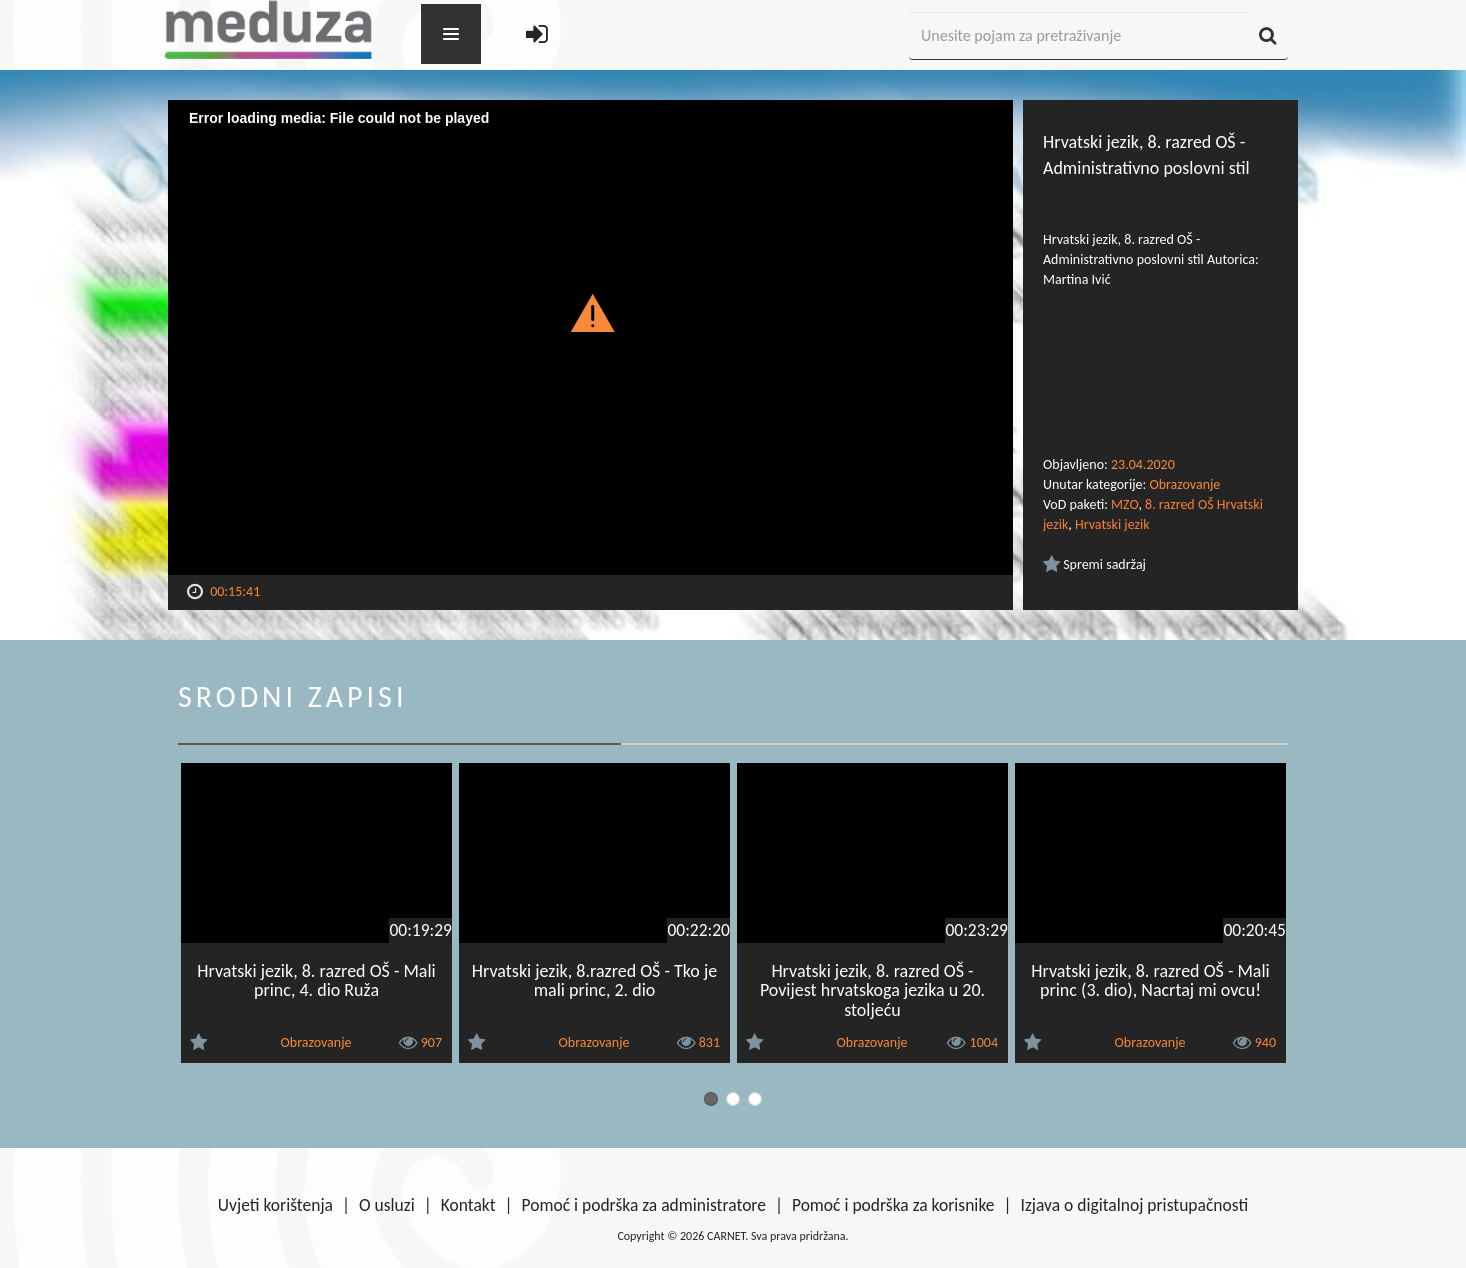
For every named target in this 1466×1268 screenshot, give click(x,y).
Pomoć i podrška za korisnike (893, 1205)
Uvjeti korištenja (275, 1205)
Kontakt (468, 1205)
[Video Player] (590, 337)
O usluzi (387, 1205)
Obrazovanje (1184, 484)
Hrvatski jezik (1112, 524)
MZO (1124, 504)
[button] (590, 312)
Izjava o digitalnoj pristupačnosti (1134, 1205)
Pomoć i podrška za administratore (644, 1205)
